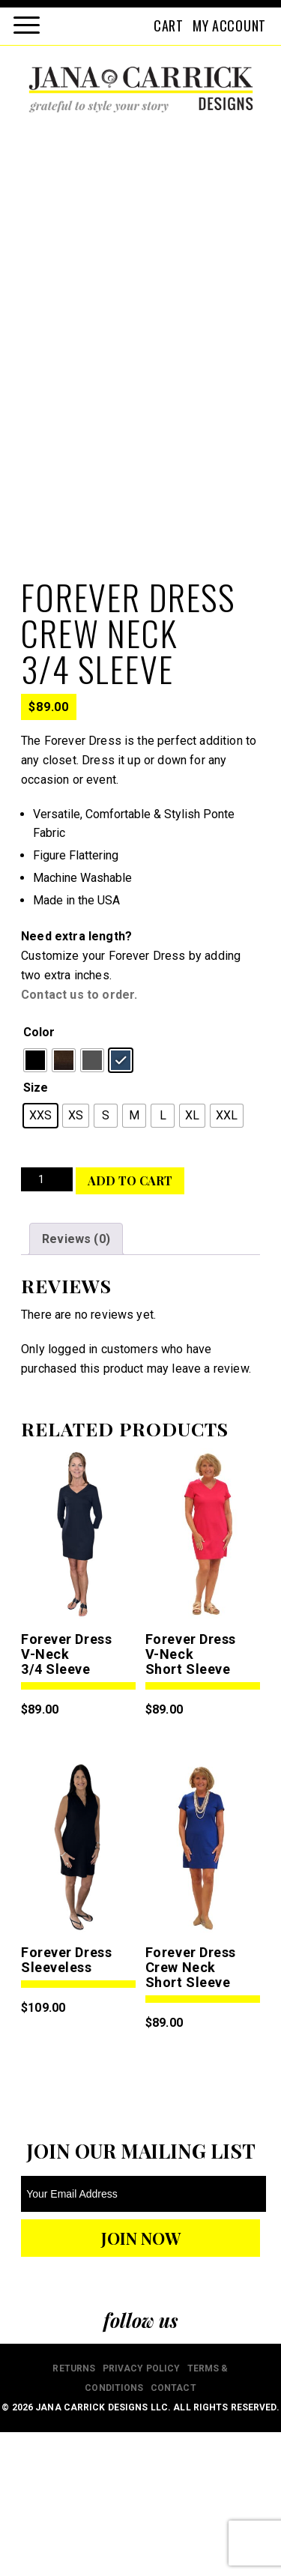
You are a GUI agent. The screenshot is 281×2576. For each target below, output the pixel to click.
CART (169, 25)
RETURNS (73, 2512)
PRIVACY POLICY (142, 2512)
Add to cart (130, 1324)
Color (39, 1176)
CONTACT (173, 2532)
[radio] (35, 1204)
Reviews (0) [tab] (76, 1383)
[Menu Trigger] (26, 24)
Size (35, 1231)
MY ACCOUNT (229, 25)
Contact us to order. (79, 1138)
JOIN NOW (141, 2382)
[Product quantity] (46, 1323)
